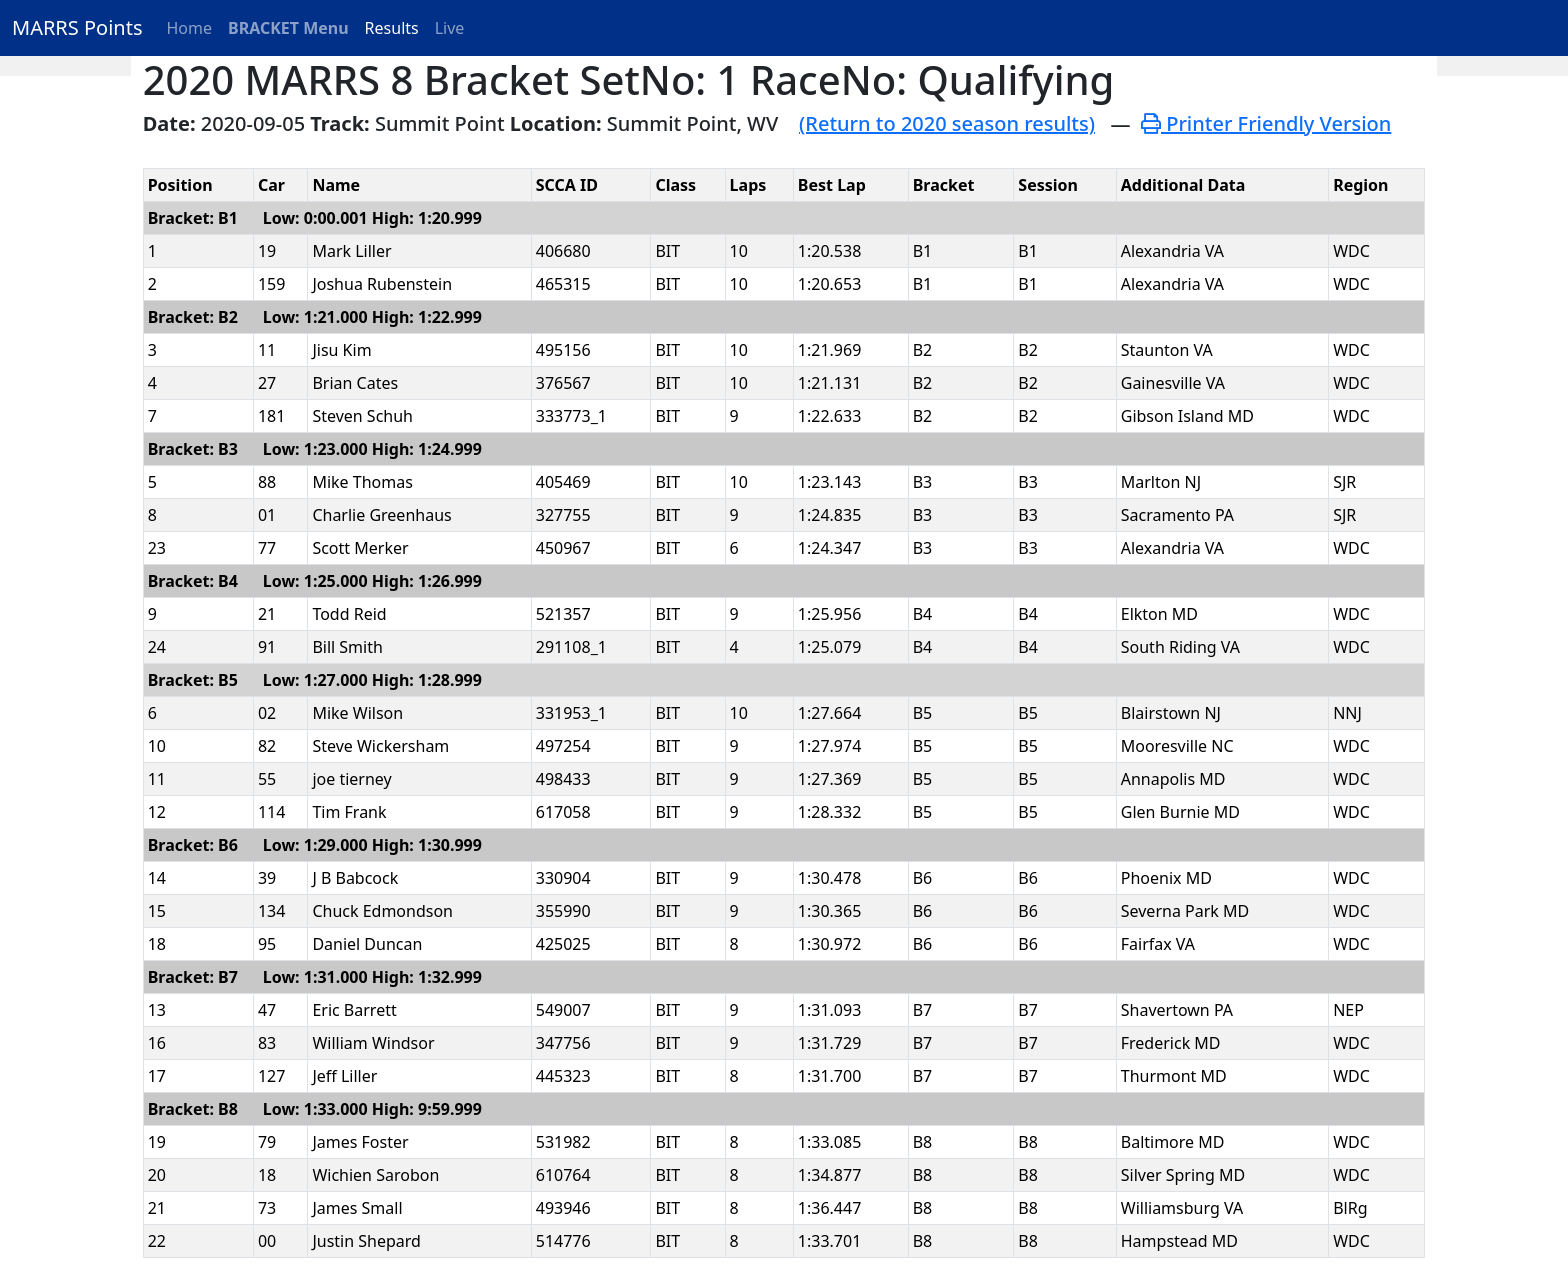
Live (450, 28)
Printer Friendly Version (1266, 123)
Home (190, 28)
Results (392, 28)
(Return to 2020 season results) (947, 123)
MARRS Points (77, 27)
